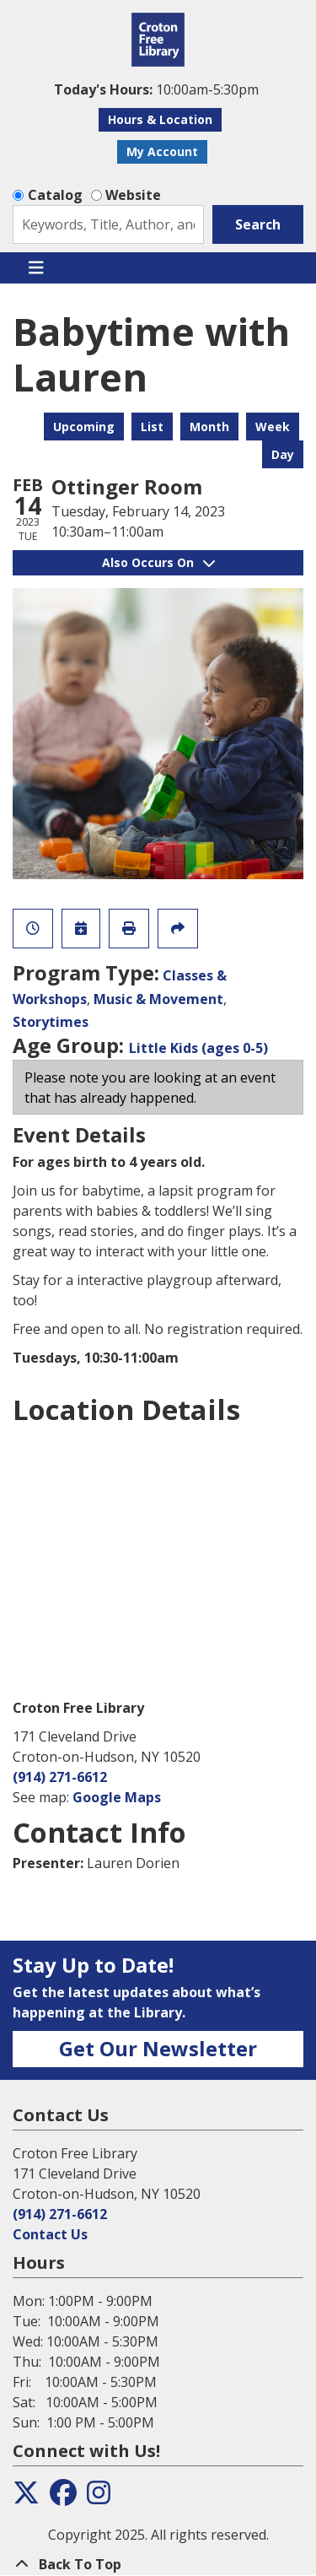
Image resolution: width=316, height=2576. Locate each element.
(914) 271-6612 (60, 1777)
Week (272, 427)
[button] (156, 89)
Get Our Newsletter (158, 2048)
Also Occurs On (158, 562)
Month (209, 427)
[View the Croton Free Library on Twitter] (26, 2497)
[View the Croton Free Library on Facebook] (63, 2497)
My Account (162, 151)
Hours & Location (160, 119)
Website (133, 195)
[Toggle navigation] (36, 268)
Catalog (55, 195)
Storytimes (50, 1022)
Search (258, 224)
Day (282, 454)
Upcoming (84, 427)
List (152, 427)
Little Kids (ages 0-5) (198, 1048)
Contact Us (50, 2234)
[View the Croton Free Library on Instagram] (98, 2497)
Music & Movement (158, 999)
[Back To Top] (158, 2564)
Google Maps (116, 1797)
